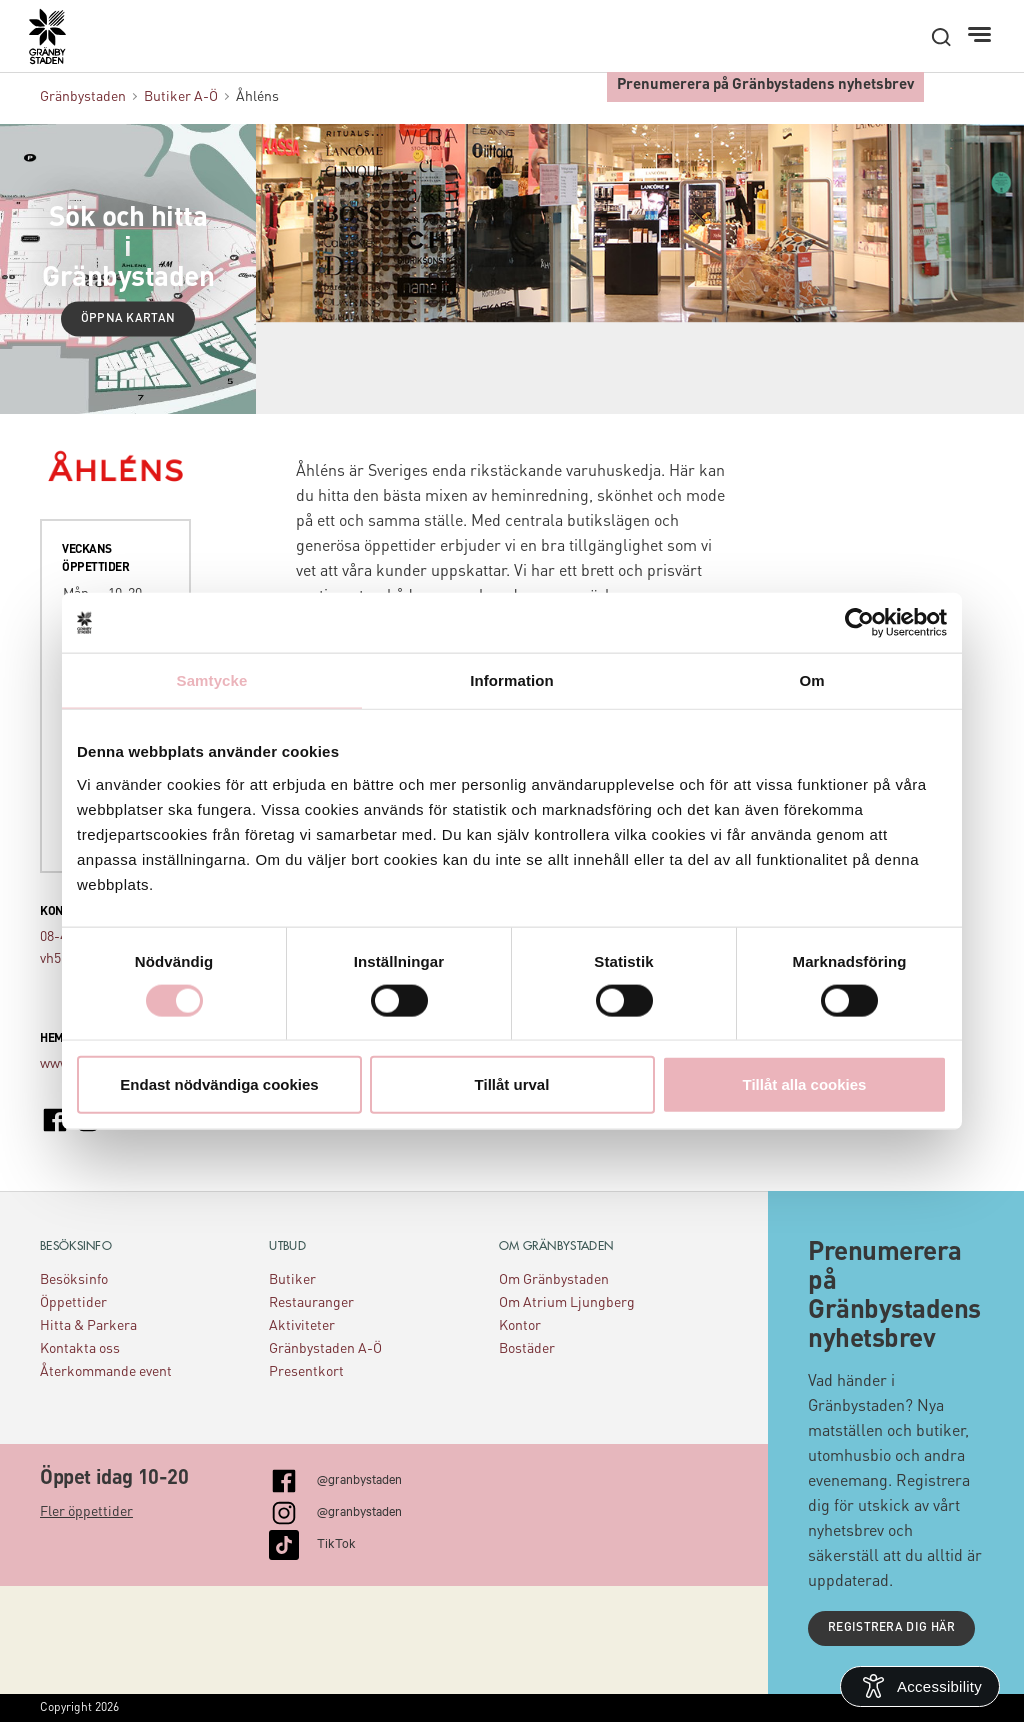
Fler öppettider (86, 1512)
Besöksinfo (74, 1280)
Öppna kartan (128, 319)
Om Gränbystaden (554, 1280)
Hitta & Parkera (88, 1326)
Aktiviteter (302, 1326)
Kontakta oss (80, 1349)
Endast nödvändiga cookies (219, 1083)
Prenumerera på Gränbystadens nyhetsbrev (765, 85)
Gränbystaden (83, 97)
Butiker (292, 1280)
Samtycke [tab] (212, 680)
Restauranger (311, 1303)
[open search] (941, 37)
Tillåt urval (512, 1083)
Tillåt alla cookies (805, 1083)
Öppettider (73, 1303)
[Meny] (981, 35)
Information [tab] (512, 680)
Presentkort (306, 1372)
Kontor (520, 1326)
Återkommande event (106, 1372)
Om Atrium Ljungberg (567, 1303)
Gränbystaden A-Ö (325, 1349)
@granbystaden (359, 1478)
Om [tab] (811, 680)
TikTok (336, 1542)
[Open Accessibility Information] (920, 1686)
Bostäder (527, 1349)
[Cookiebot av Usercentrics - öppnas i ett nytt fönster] (859, 623)
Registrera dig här (891, 1628)
